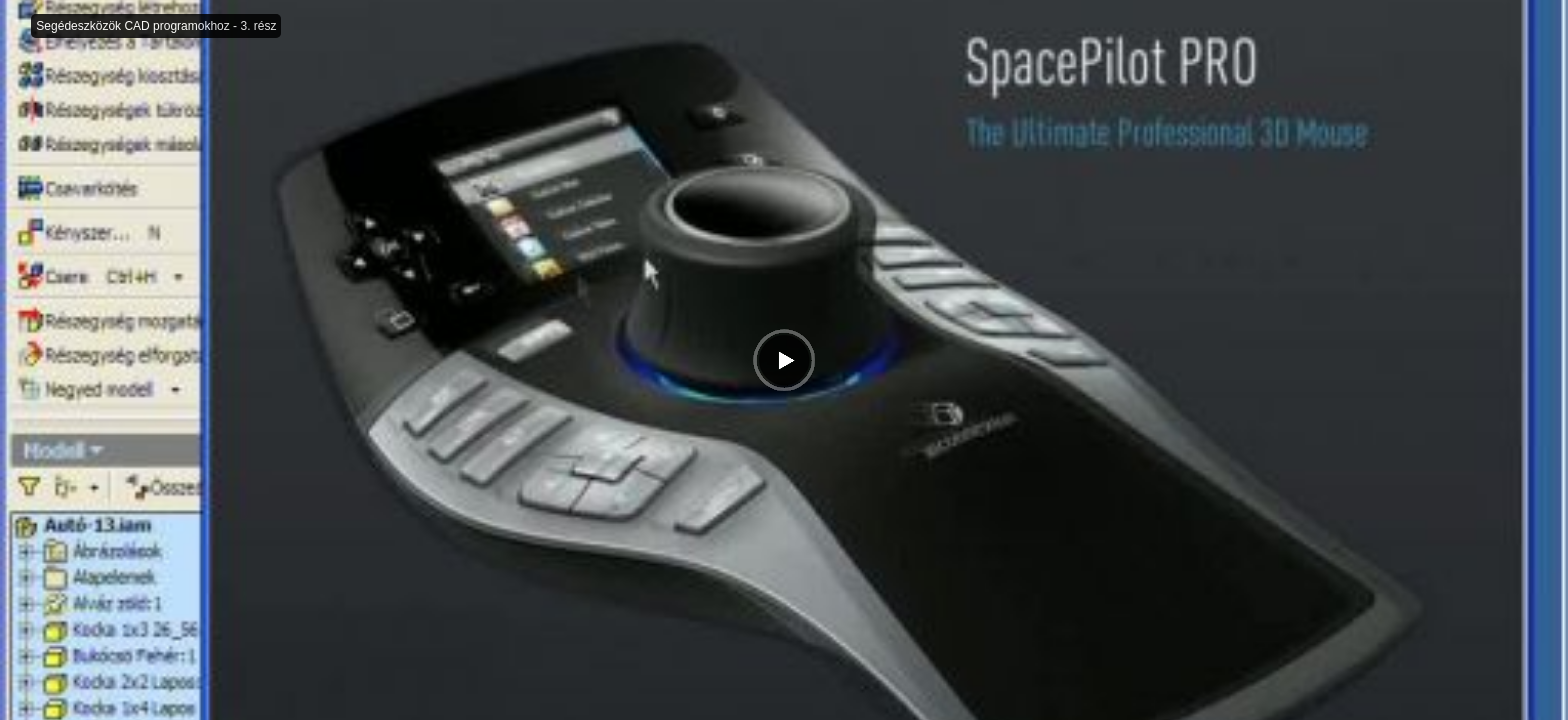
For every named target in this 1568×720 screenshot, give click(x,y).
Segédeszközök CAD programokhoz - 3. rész (156, 26)
